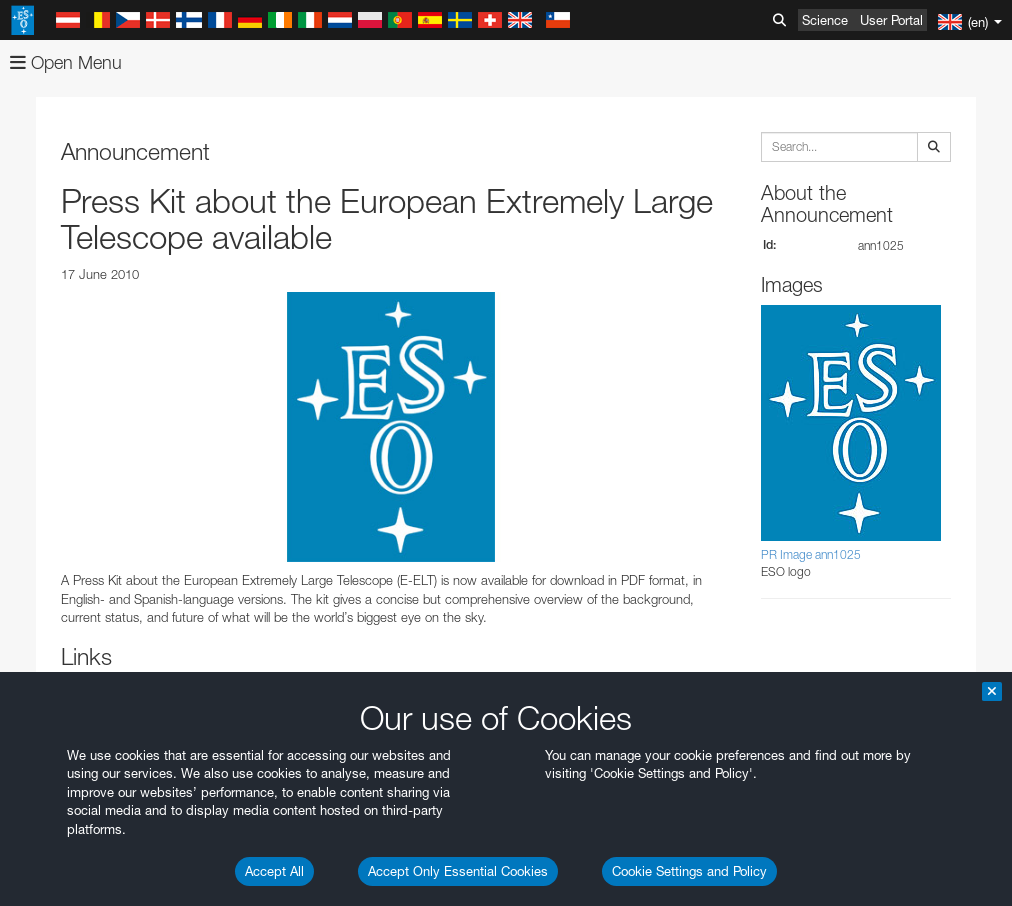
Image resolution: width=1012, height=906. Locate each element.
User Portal (891, 20)
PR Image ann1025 (811, 554)
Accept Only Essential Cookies (458, 871)
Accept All (274, 871)
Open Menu (66, 62)
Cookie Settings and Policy (689, 871)
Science (825, 20)
